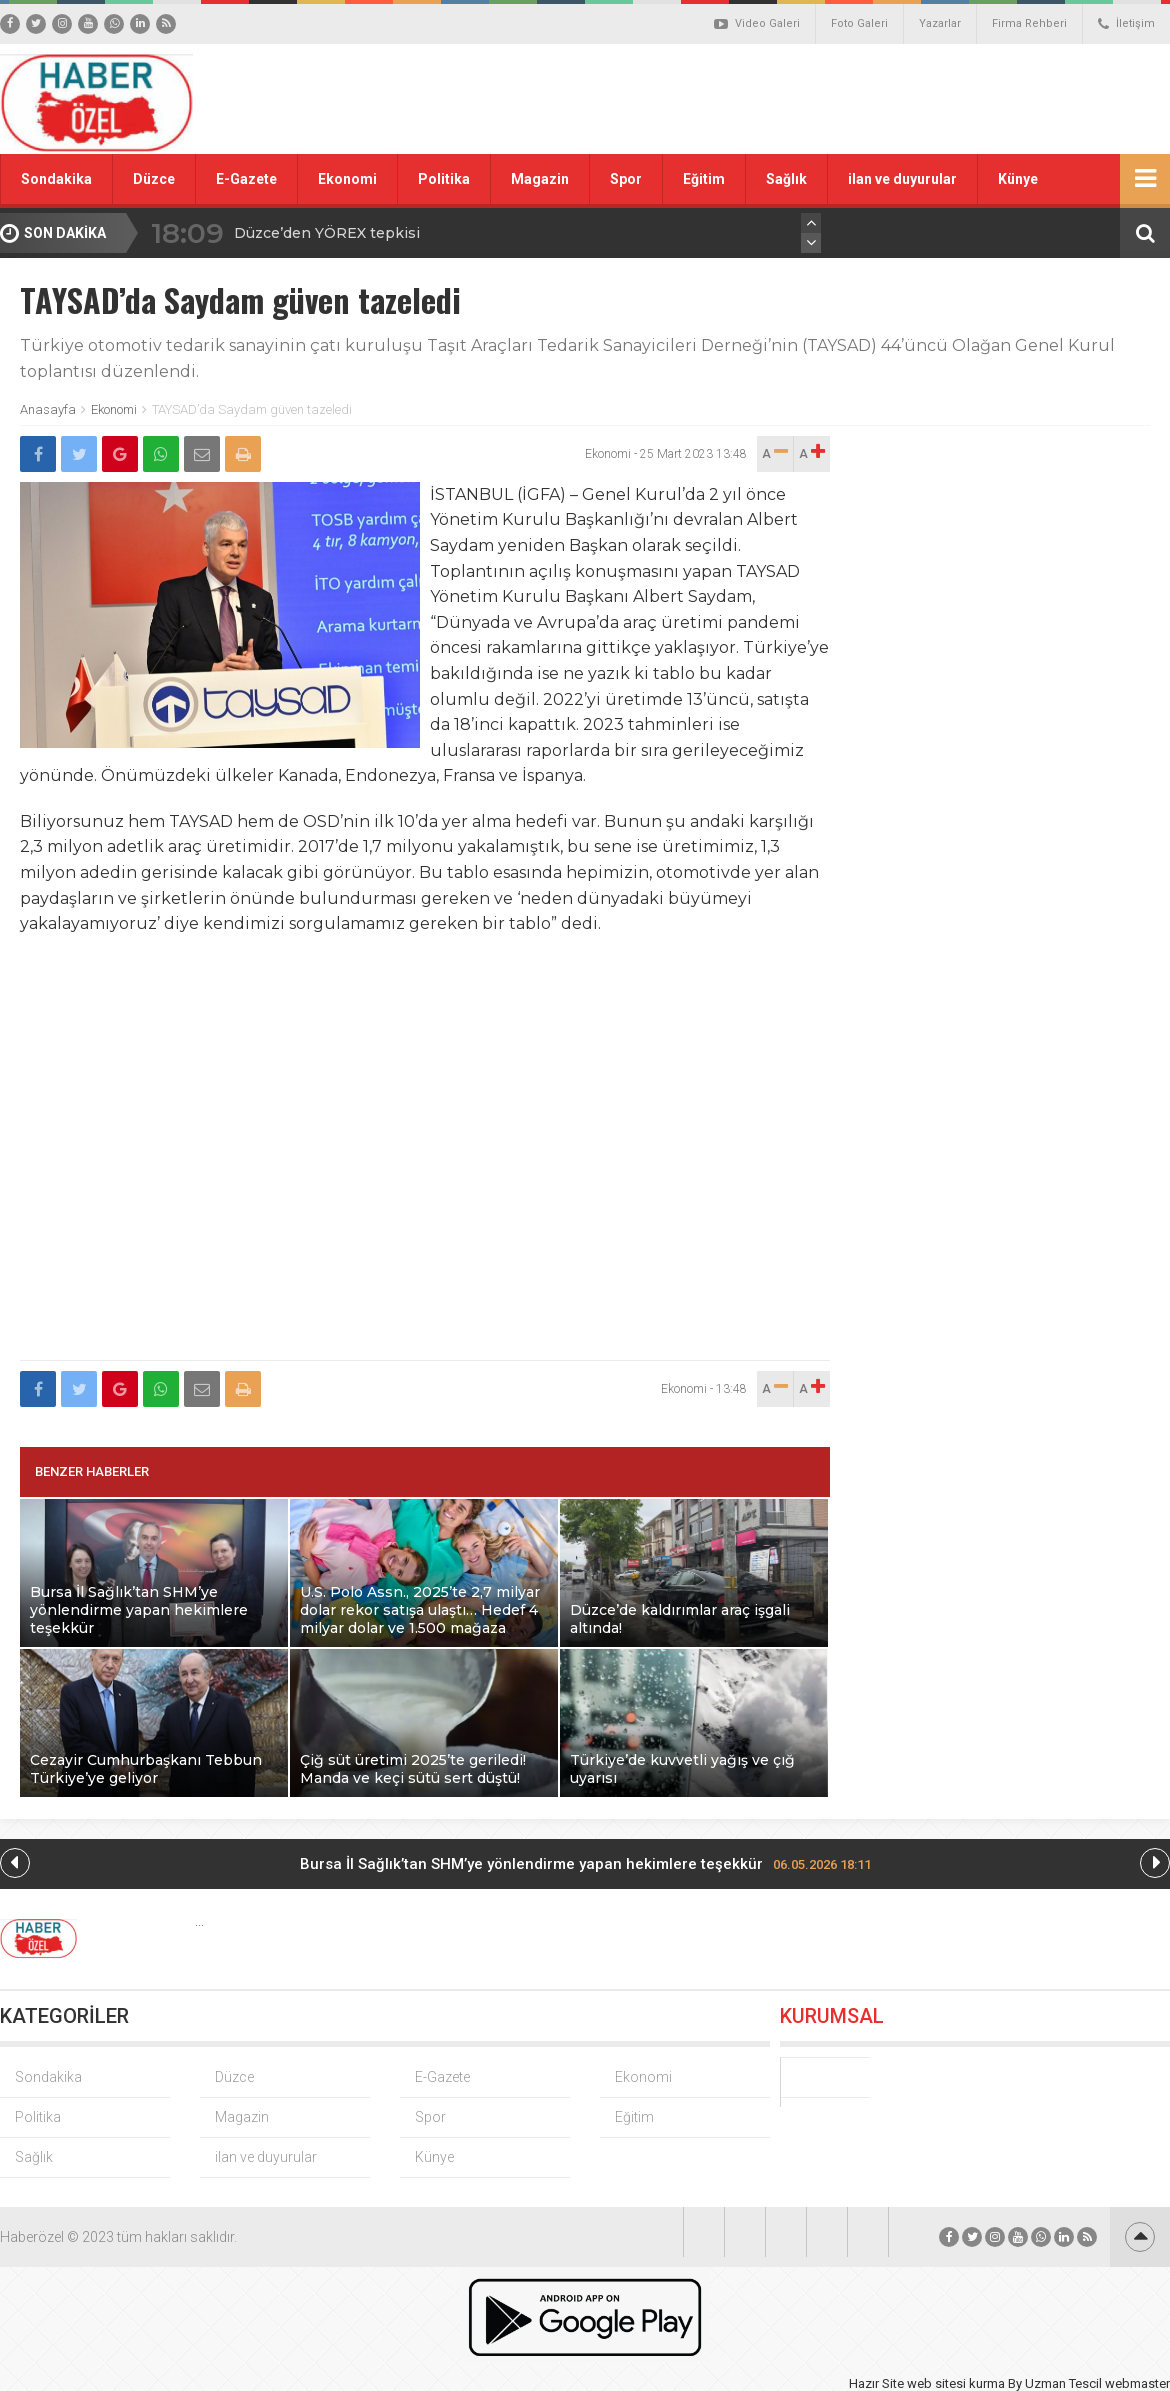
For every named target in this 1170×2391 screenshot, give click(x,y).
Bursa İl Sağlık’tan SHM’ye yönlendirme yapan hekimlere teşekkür (585, 1864)
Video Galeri (757, 24)
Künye (1018, 179)
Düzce (154, 179)
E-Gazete (246, 179)
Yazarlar (940, 23)
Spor (626, 179)
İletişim (1126, 24)
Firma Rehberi (1029, 23)
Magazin (540, 179)
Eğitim (704, 179)
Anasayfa (48, 409)
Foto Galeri (859, 23)
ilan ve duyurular (902, 179)
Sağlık (786, 179)
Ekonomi (347, 179)
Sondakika (56, 179)
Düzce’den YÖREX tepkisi (327, 233)
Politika (444, 179)
